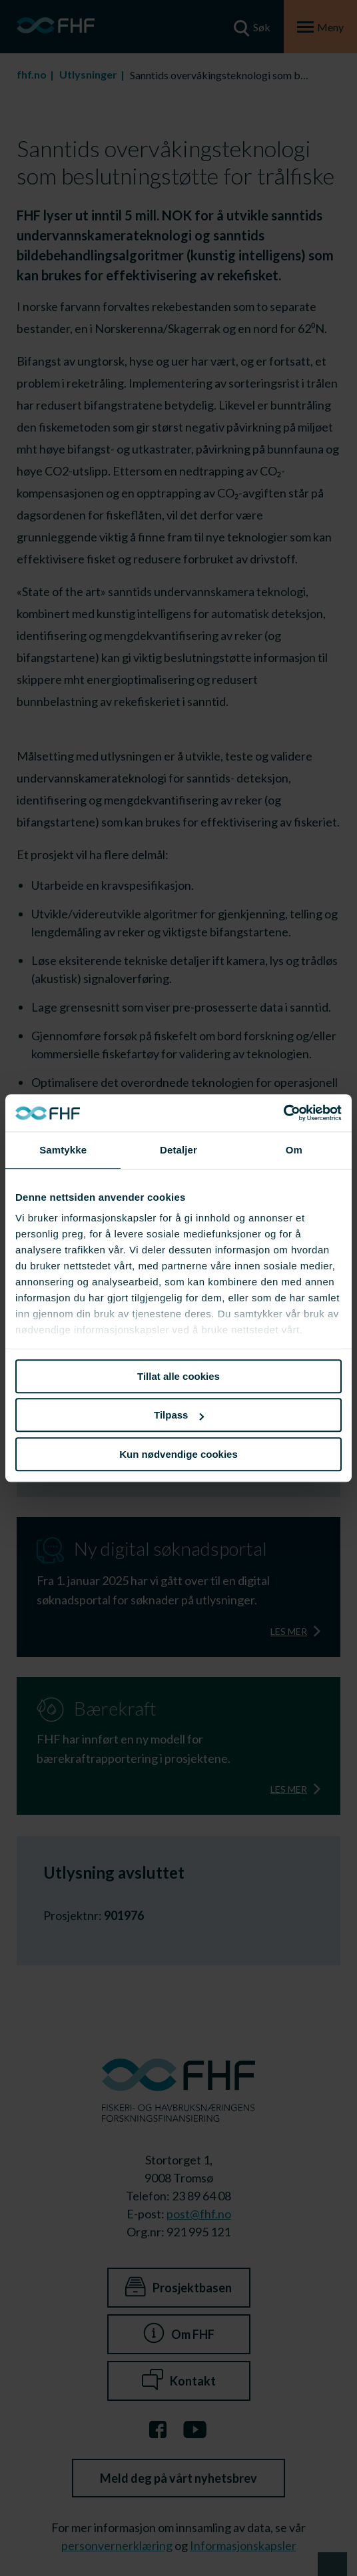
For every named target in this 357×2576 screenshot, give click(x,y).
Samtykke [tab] (63, 1149)
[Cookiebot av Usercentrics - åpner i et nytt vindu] (283, 1113)
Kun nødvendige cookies (178, 1454)
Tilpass (179, 1415)
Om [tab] (294, 1149)
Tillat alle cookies (178, 1376)
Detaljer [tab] (178, 1149)
